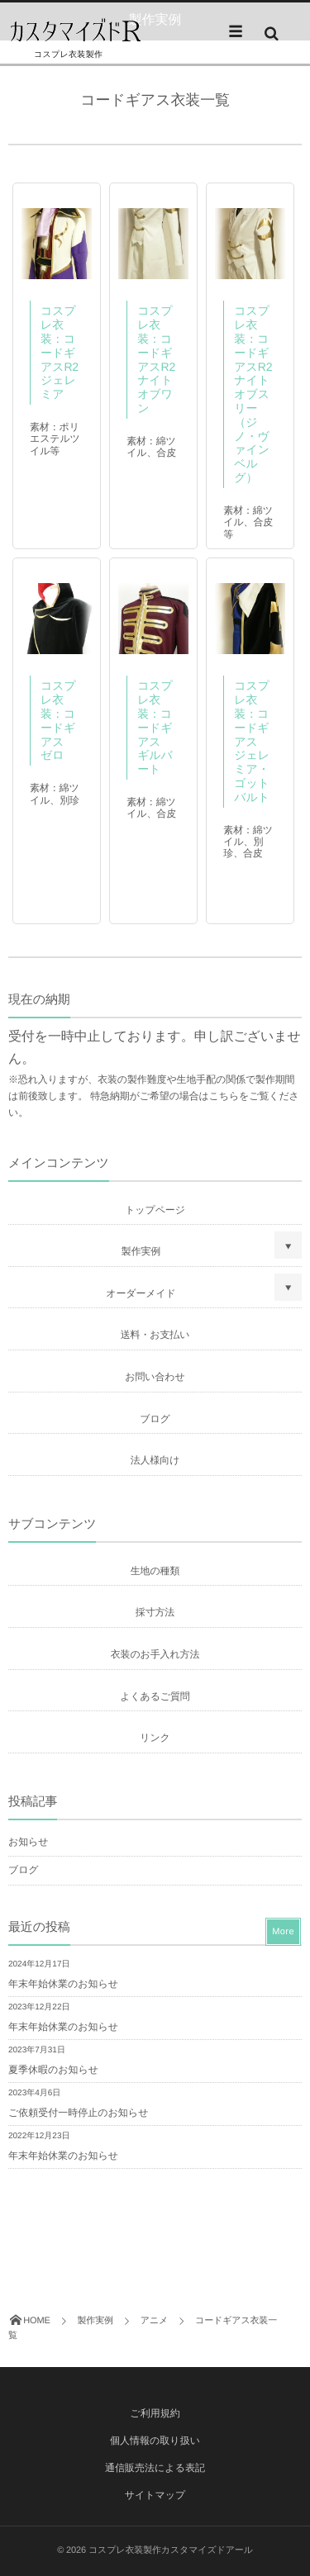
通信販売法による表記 (155, 2468)
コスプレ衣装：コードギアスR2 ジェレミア (65, 352)
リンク (154, 1737)
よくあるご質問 (154, 1696)
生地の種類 (155, 1571)
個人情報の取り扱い (155, 2440)
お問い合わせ (154, 1377)
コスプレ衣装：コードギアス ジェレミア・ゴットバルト (251, 741)
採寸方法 (155, 1612)
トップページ (155, 1210)
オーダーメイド (140, 1293)
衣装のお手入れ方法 (155, 1654)
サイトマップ (155, 2495)
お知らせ (28, 1842)
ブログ (154, 1419)
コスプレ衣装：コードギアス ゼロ (58, 720)
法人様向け (155, 1460)
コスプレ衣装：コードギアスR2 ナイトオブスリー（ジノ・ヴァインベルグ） (259, 394)
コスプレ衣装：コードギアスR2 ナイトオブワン (162, 359)
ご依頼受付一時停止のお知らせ (78, 2112)
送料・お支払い (155, 1334)
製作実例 (141, 1251)
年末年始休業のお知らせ (63, 1984)
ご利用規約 (154, 2413)
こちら (224, 1096)
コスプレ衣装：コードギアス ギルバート (155, 727)
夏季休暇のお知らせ (53, 2070)
